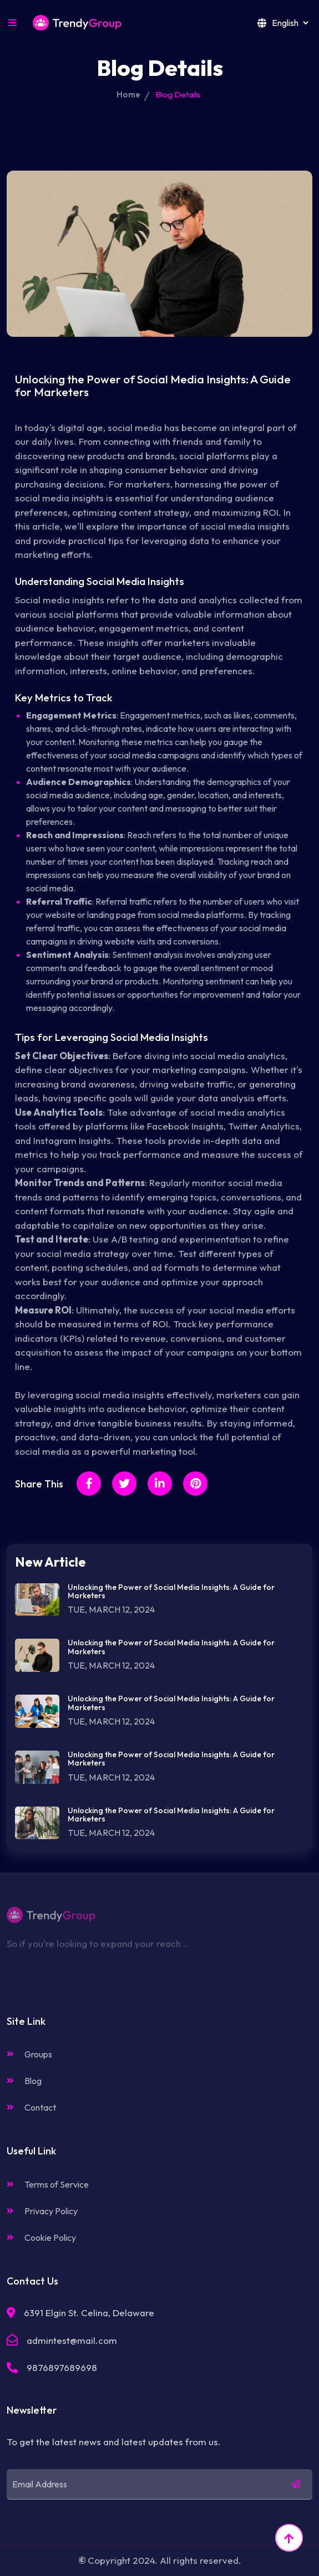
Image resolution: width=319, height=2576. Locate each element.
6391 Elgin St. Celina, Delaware (89, 2312)
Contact (31, 2107)
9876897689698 (62, 2367)
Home (128, 94)
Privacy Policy (42, 2210)
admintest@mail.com (72, 2340)
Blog (24, 2080)
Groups (29, 2054)
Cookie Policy (41, 2237)
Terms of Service (48, 2184)
